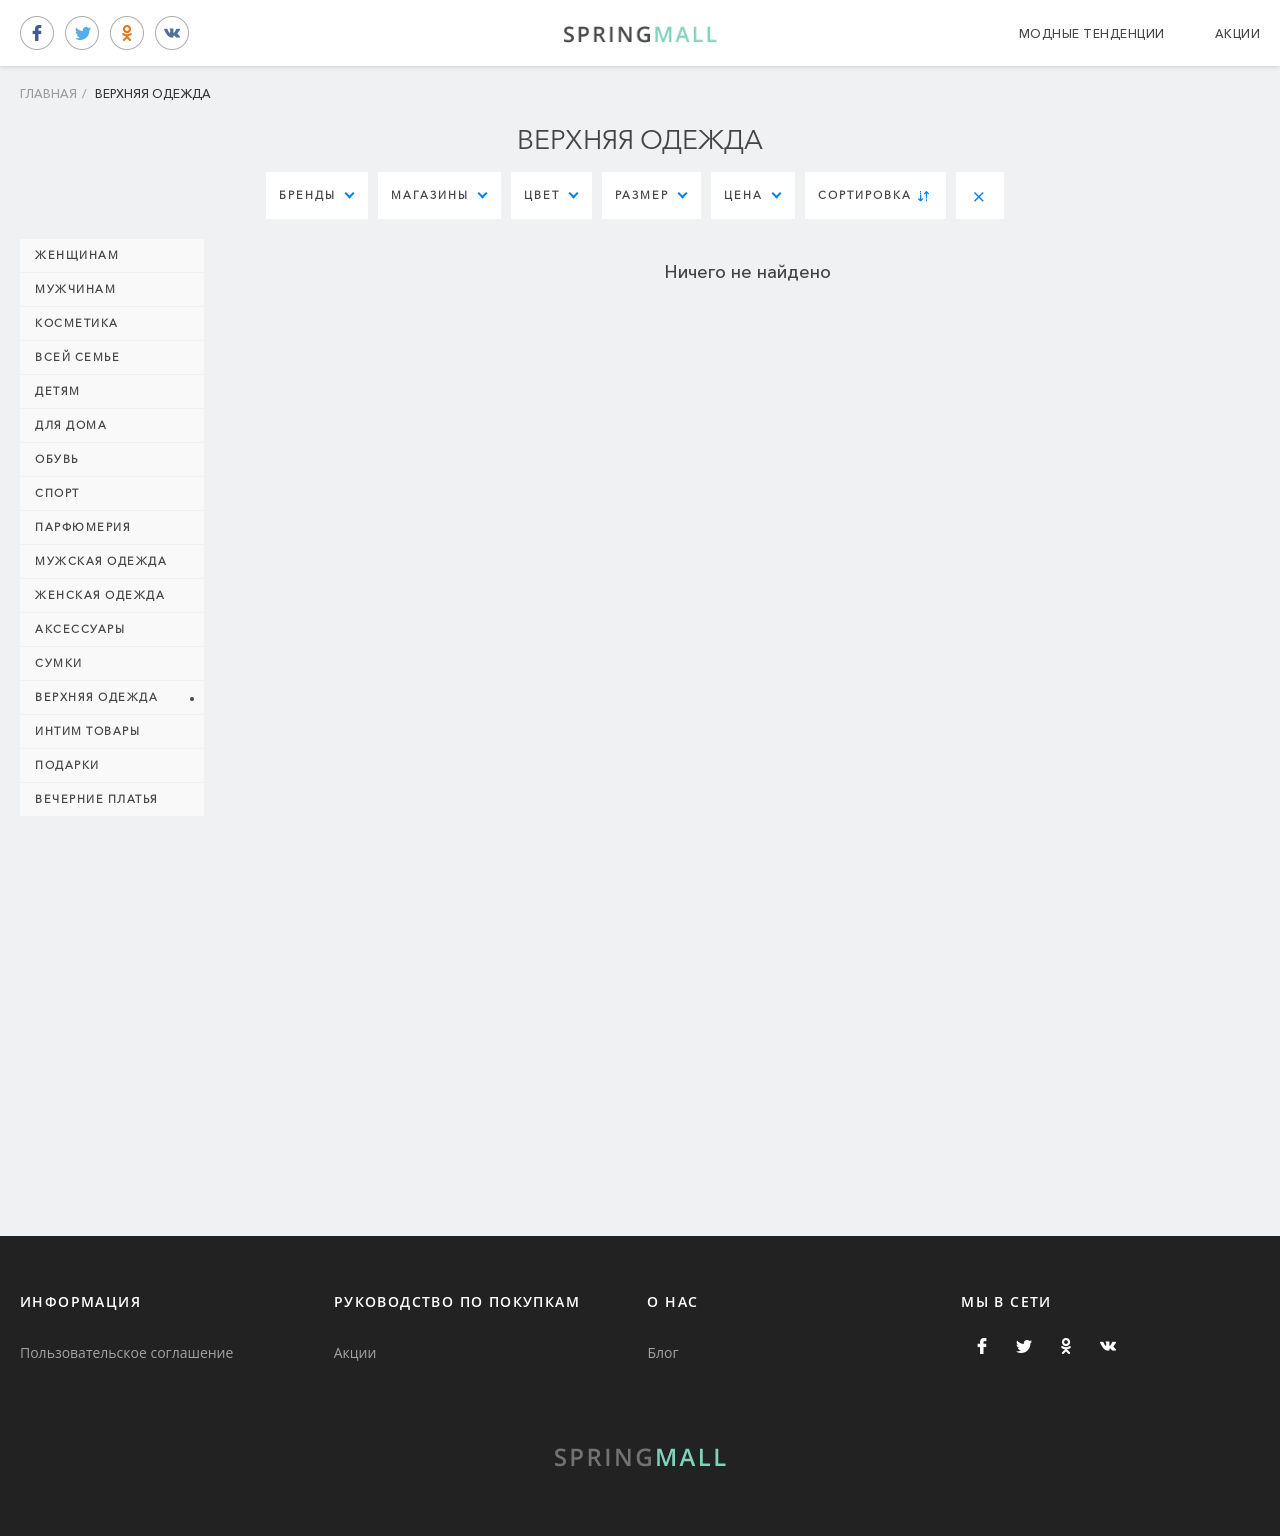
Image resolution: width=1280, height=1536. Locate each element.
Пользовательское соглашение (126, 1352)
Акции (1238, 33)
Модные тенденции (1092, 33)
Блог (662, 1352)
